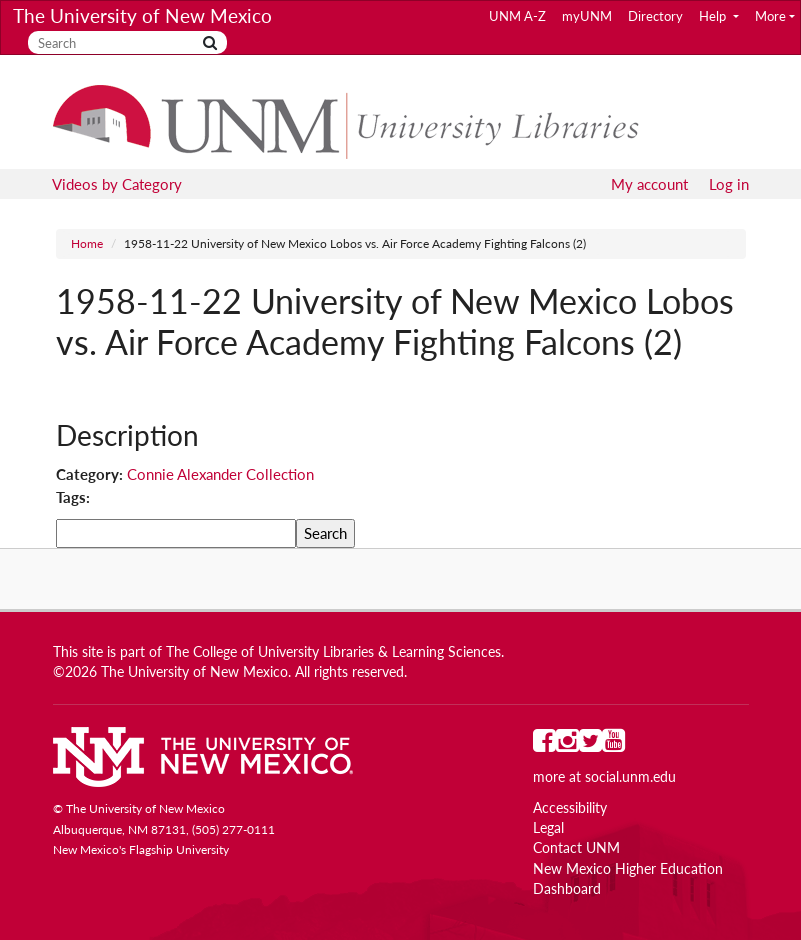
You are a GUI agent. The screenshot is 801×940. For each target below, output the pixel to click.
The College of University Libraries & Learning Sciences (333, 652)
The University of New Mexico (142, 15)
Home (87, 243)
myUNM (587, 16)
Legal (548, 828)
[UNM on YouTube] (613, 745)
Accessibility (570, 808)
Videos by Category (117, 184)
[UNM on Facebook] (544, 745)
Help (714, 16)
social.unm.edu (630, 777)
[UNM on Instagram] (567, 745)
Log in (729, 184)
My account (649, 184)
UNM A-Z (517, 16)
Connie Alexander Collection (220, 474)
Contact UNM (576, 848)
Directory (655, 16)
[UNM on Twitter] (590, 745)
